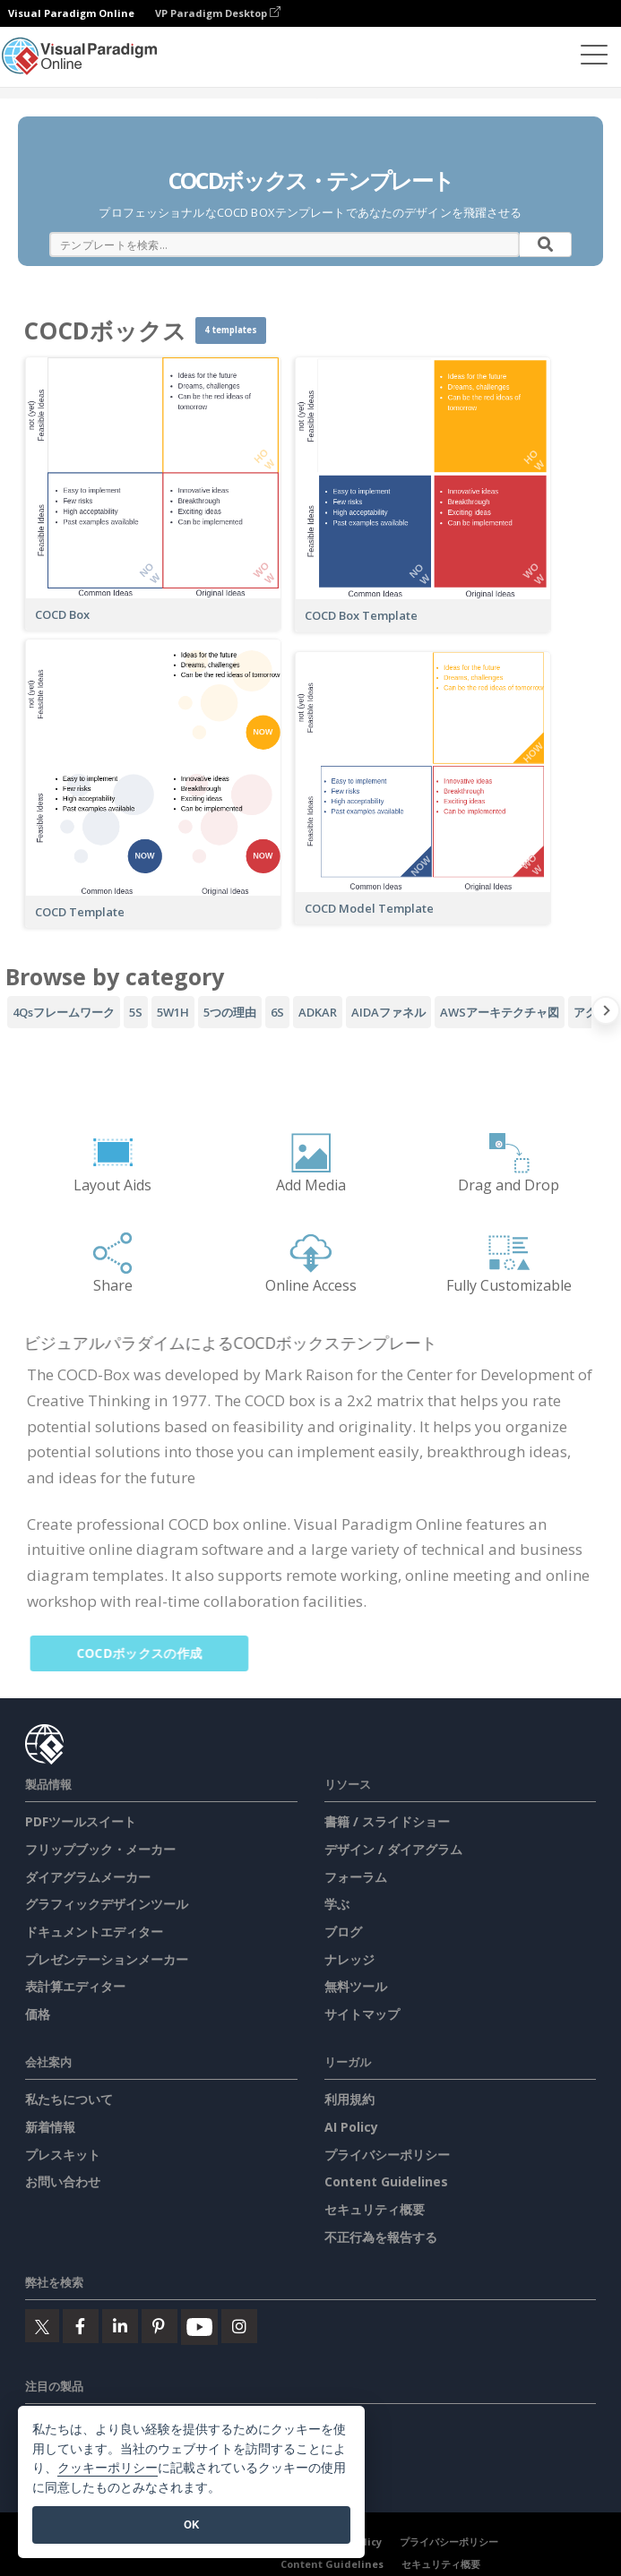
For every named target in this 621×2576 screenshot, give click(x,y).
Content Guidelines (386, 2181)
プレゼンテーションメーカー (106, 1959)
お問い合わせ (62, 2181)
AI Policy (351, 2126)
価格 (37, 2013)
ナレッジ (349, 1959)
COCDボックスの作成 (149, 1653)
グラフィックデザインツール (106, 1903)
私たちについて (69, 2099)
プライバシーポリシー (387, 2154)
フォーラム (355, 1876)
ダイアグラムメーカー (88, 1876)
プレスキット (62, 2154)
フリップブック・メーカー (100, 1849)
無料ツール (355, 1986)
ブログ (343, 1931)
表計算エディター (75, 1986)
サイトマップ (362, 2013)
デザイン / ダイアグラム (393, 1849)
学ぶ (336, 1903)
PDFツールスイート (80, 1821)
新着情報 (50, 2126)
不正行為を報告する (380, 2236)
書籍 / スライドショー (387, 1821)
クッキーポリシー (107, 2468)
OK (191, 2524)
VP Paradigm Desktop (217, 13)
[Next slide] (606, 1014)
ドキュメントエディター (94, 1931)
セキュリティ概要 (374, 2209)
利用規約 (349, 2099)
